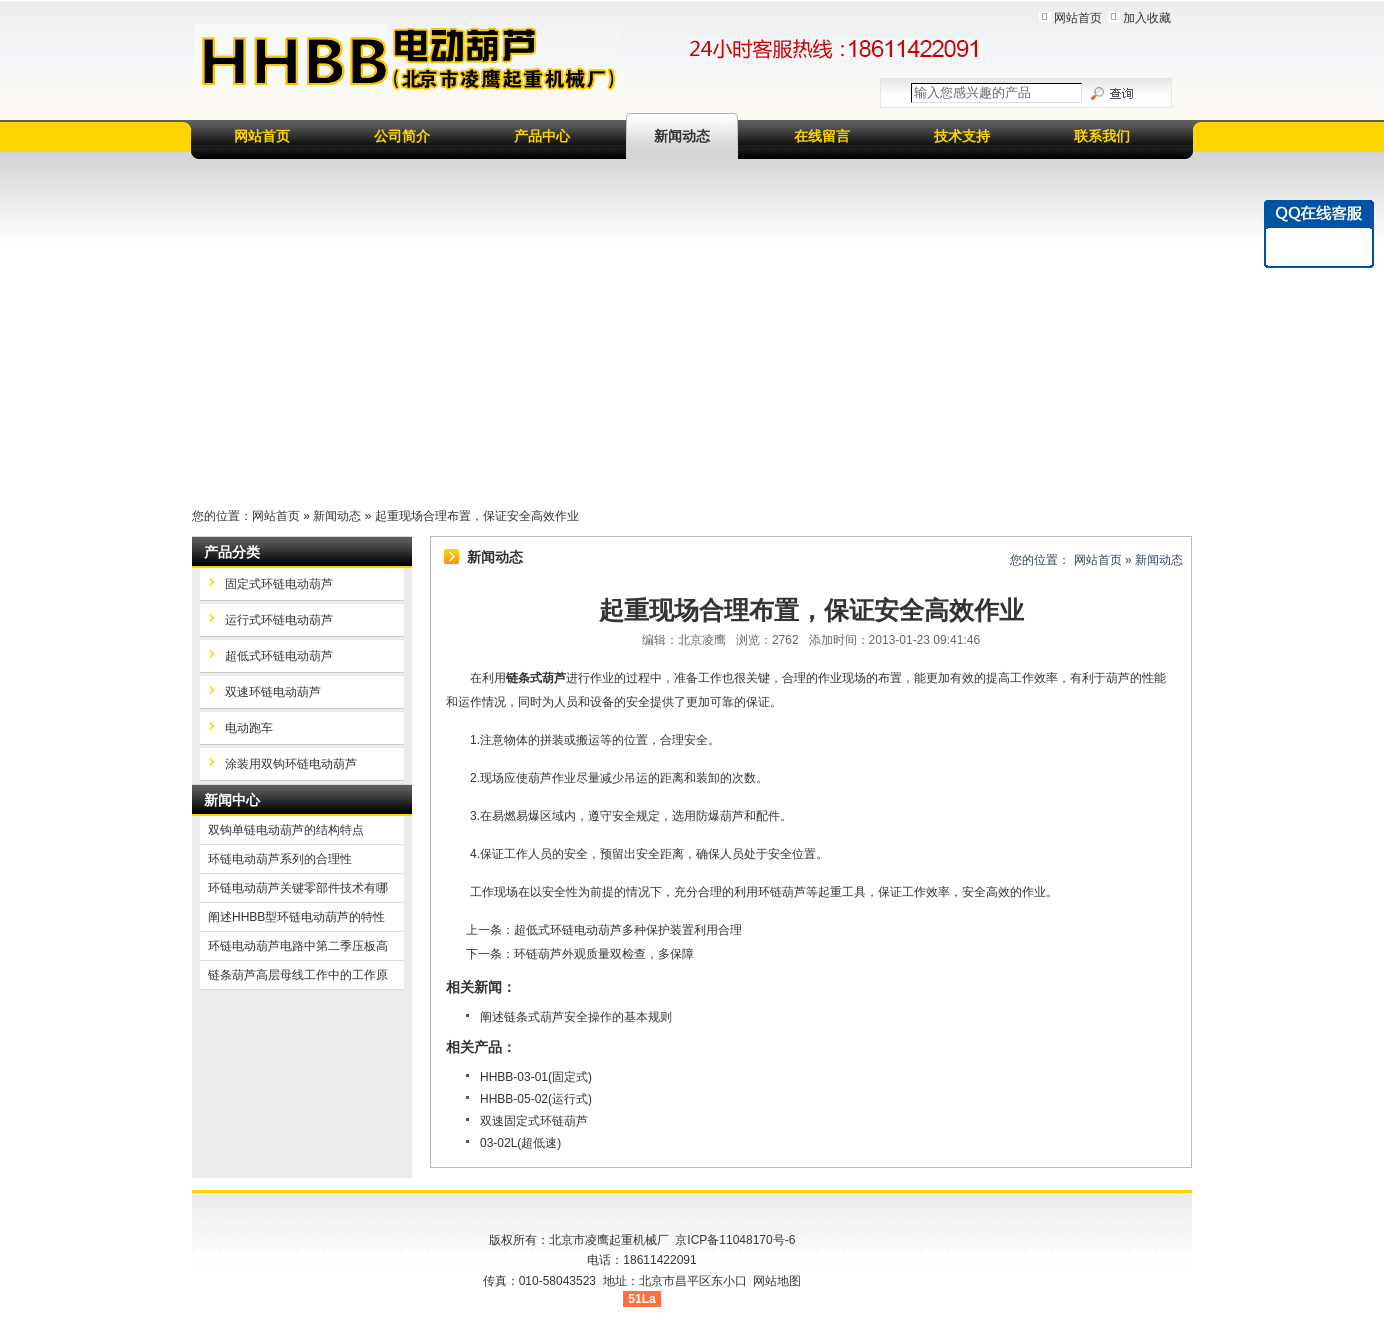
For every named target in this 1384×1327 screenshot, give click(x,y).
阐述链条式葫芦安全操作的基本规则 (576, 1017)
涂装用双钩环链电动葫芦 (291, 764)
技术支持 (962, 136)
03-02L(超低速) (520, 1143)
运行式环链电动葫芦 (279, 620)
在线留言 (822, 136)
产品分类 (232, 552)
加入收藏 (1147, 18)
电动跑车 (249, 728)
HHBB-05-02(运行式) (536, 1099)
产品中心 (542, 136)
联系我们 (1102, 136)
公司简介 (402, 136)
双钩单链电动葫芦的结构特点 (286, 830)
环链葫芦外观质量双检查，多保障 (604, 954)
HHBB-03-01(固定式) (536, 1077)
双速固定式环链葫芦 (534, 1121)
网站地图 (777, 1281)
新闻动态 (682, 136)
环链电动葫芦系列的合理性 (280, 859)
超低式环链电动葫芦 (279, 656)
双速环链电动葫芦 (273, 692)
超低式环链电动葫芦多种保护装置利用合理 (628, 930)
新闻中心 (232, 800)
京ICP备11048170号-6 (735, 1240)
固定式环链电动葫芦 (279, 584)
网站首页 (1078, 18)
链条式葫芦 (536, 678)
